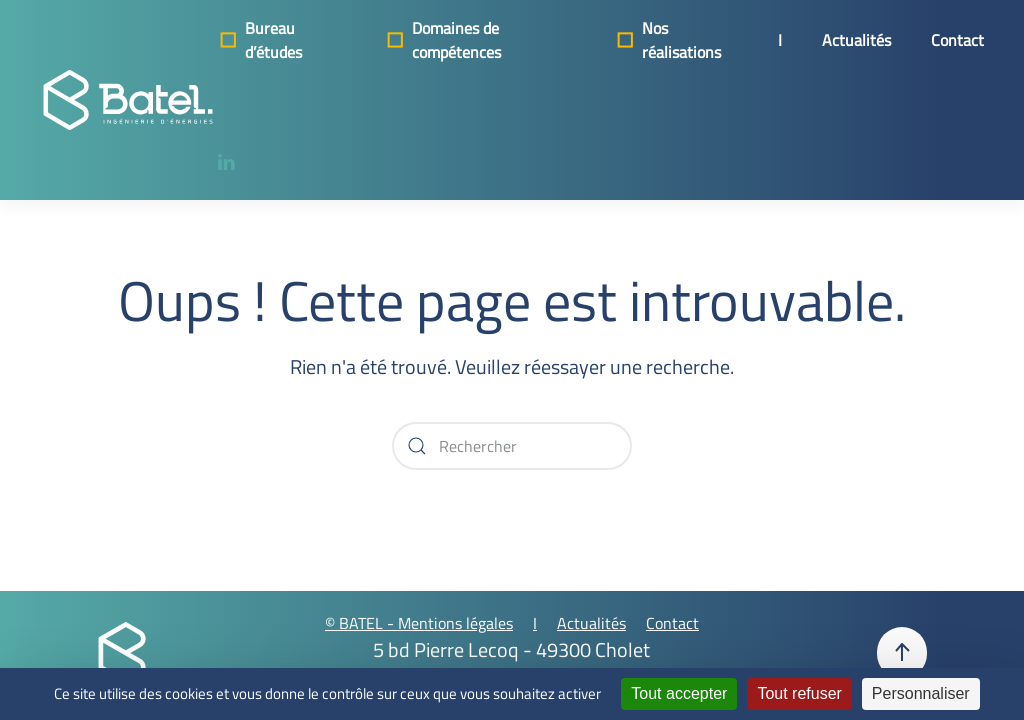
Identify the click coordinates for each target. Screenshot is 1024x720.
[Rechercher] (512, 446)
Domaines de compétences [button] (442, 40)
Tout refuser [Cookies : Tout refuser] (799, 693)
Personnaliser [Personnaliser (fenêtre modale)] (921, 693)
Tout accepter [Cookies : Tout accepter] (679, 693)
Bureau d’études (259, 40)
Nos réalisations (667, 40)
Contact (957, 40)
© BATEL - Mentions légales (419, 623)
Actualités (856, 40)
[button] (902, 653)
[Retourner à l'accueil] (128, 100)
